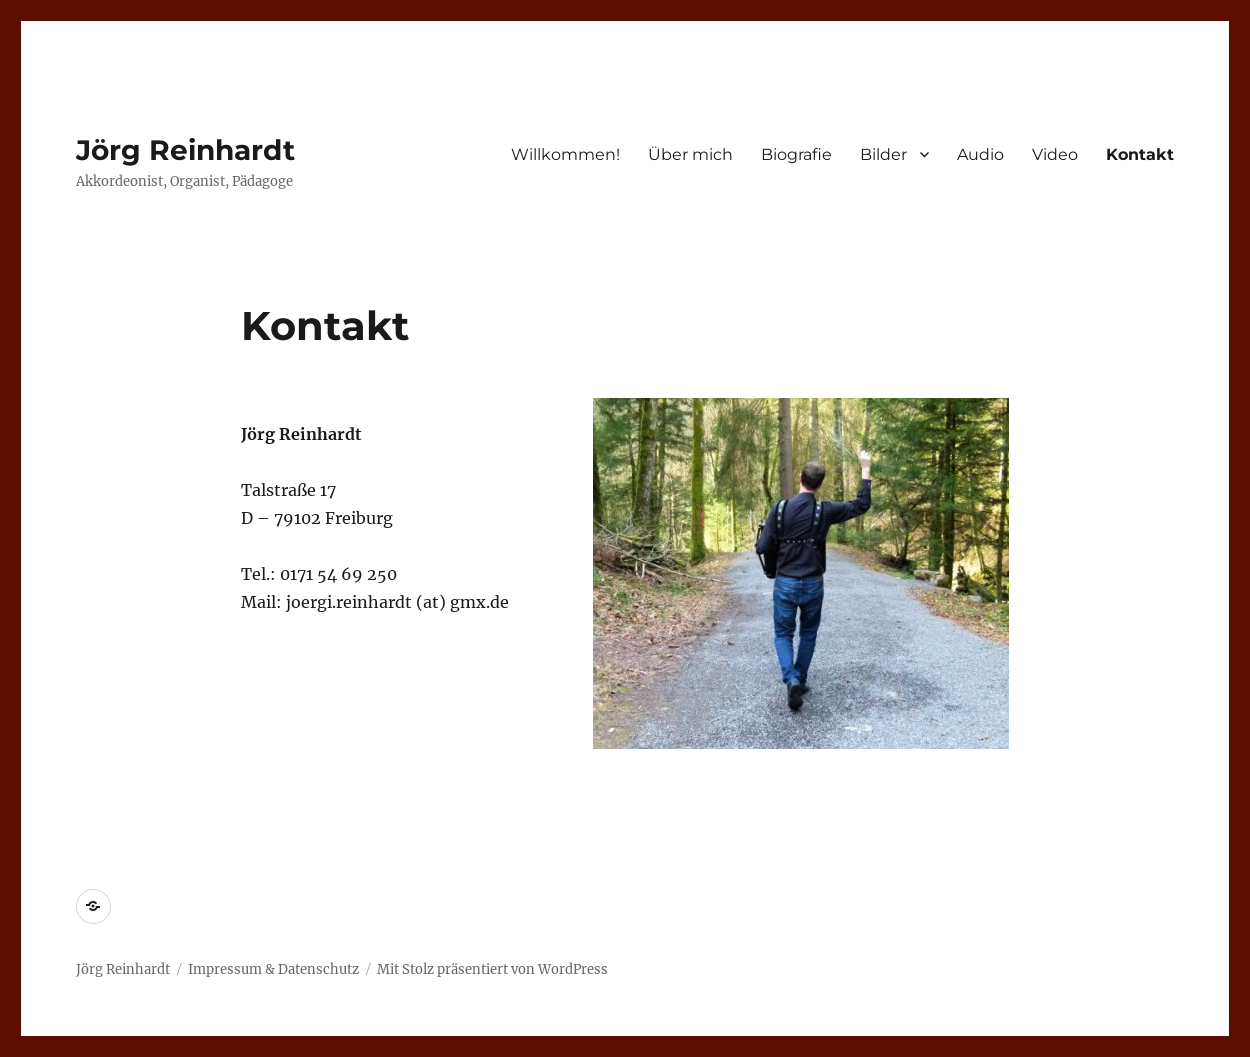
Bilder (883, 154)
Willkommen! (565, 154)
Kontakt (1140, 154)
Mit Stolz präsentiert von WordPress (492, 969)
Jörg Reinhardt (185, 150)
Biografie (796, 154)
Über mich (690, 154)
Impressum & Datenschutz (273, 969)
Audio (980, 154)
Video (1055, 154)
